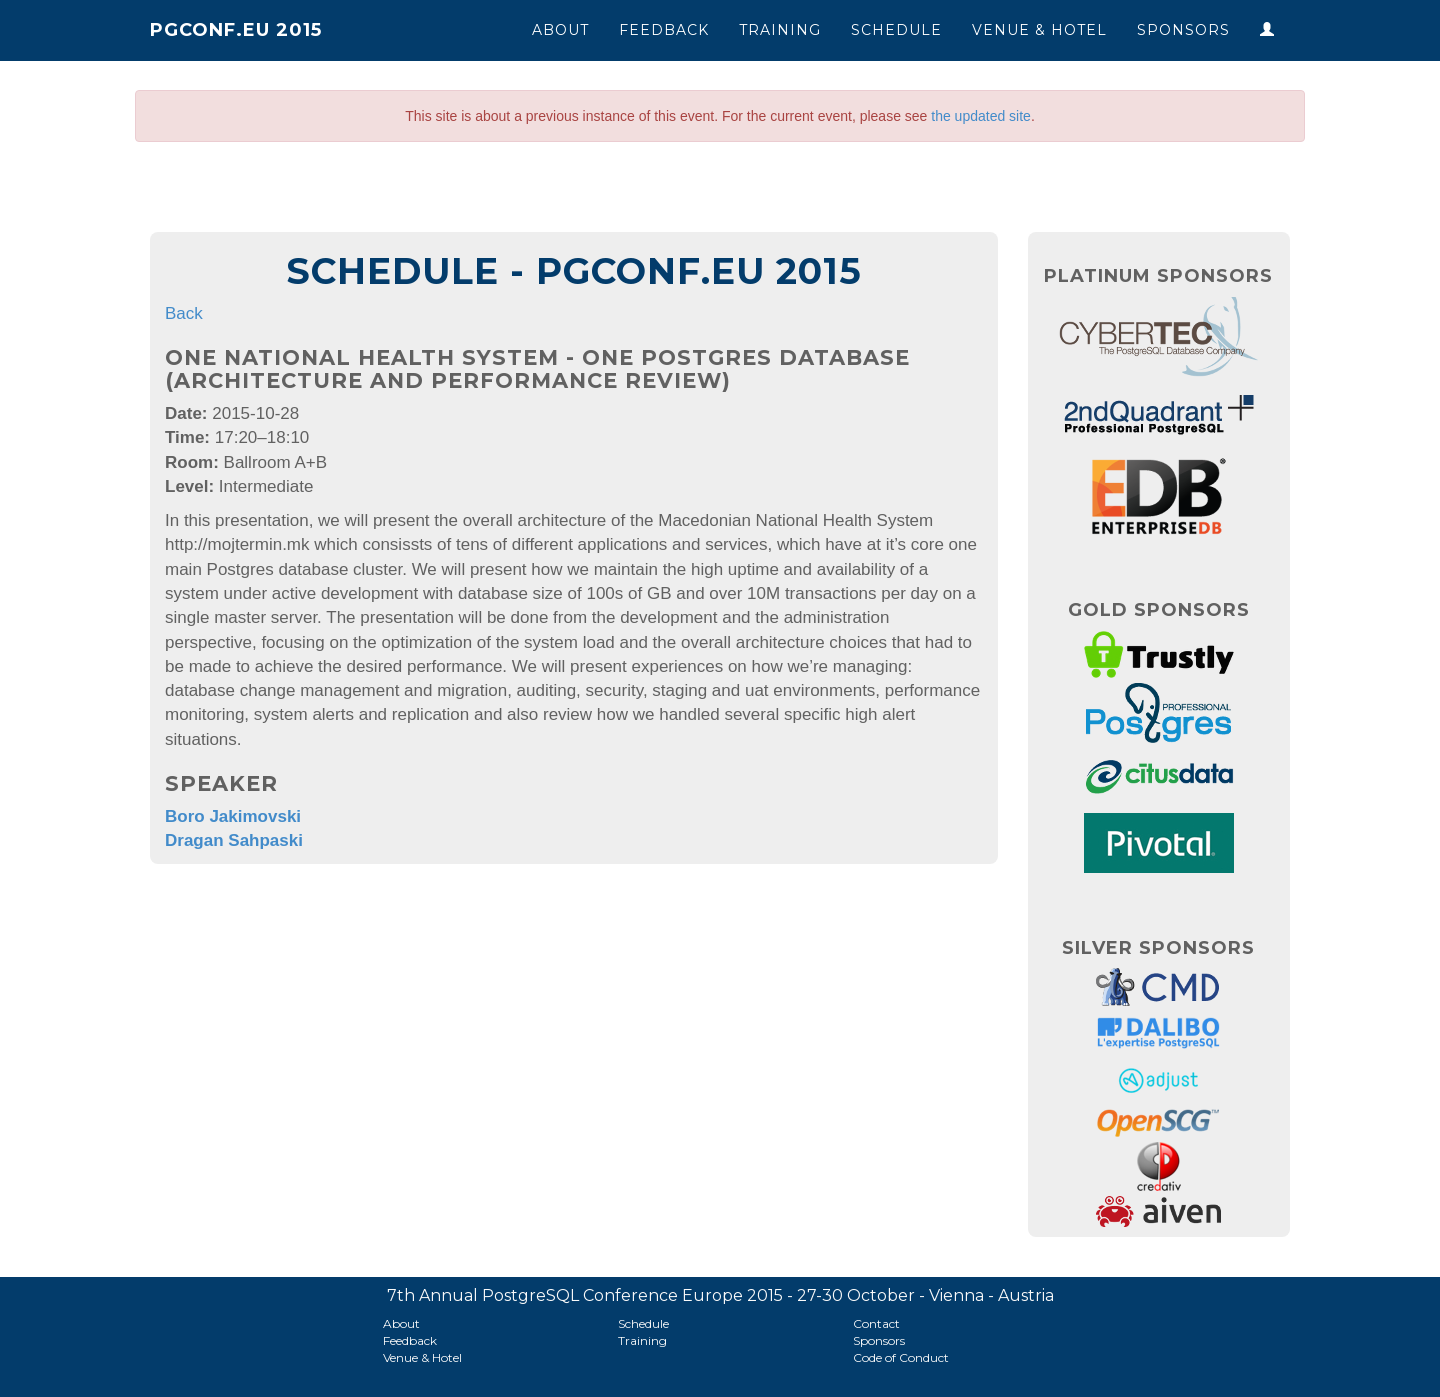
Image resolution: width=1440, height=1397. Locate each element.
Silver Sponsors (1158, 948)
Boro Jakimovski (233, 816)
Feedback (664, 30)
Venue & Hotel (1039, 30)
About (560, 30)
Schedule (896, 30)
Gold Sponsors (1159, 610)
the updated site (981, 116)
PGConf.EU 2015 (236, 30)
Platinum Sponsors (1158, 276)
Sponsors (1183, 30)
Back (184, 313)
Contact (876, 1323)
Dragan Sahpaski (234, 840)
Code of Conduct (901, 1357)
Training (780, 30)
